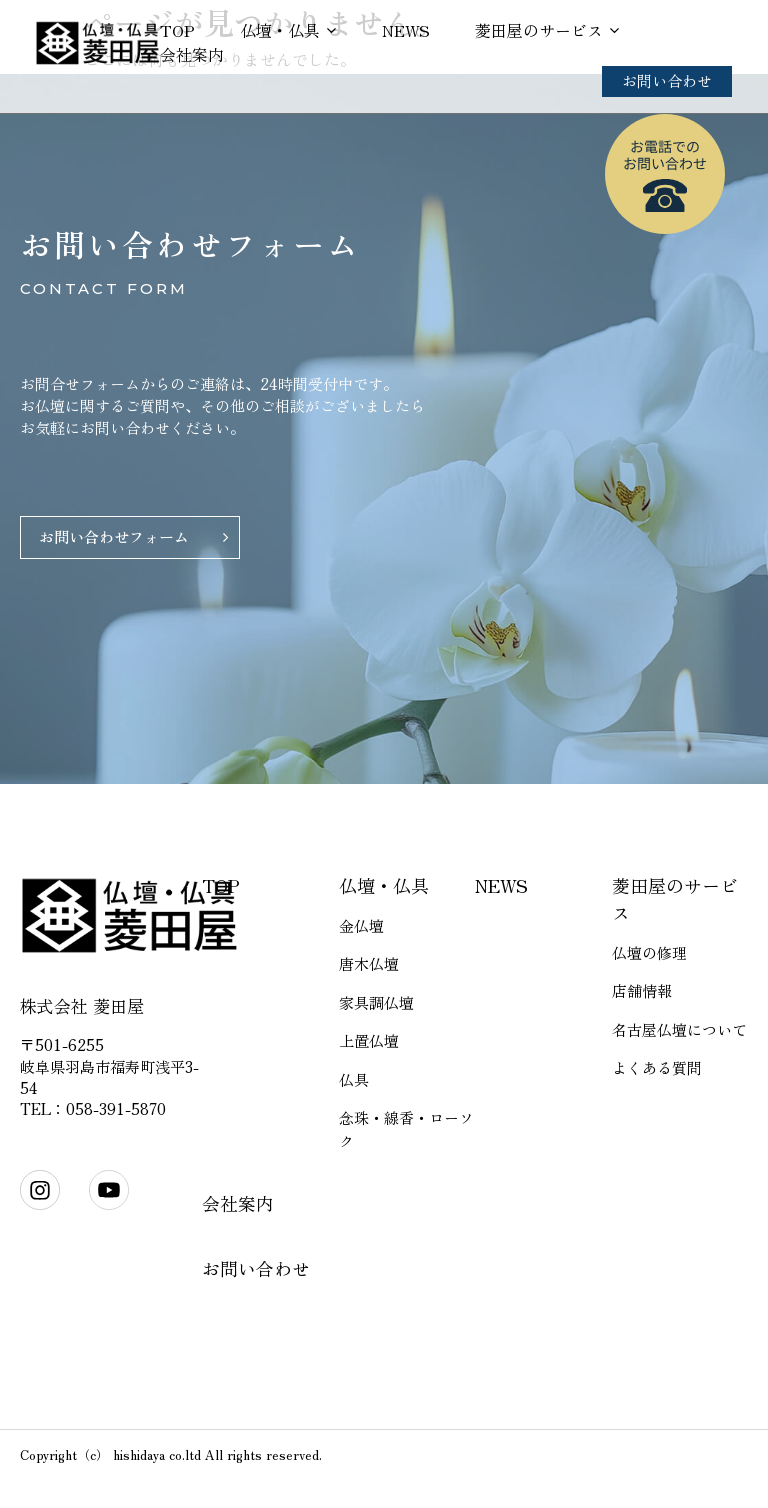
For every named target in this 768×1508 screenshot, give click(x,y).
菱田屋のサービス (539, 30)
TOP (177, 30)
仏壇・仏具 (280, 30)
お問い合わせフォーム (114, 536)
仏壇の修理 (649, 952)
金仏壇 (361, 925)
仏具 (354, 1079)
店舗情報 (642, 990)
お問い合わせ (667, 80)
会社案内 (192, 54)
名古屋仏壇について (679, 1029)
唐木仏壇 (369, 963)
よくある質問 (657, 1067)
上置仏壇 (369, 1040)
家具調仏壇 (376, 1002)
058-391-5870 (116, 1108)
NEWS (406, 30)
